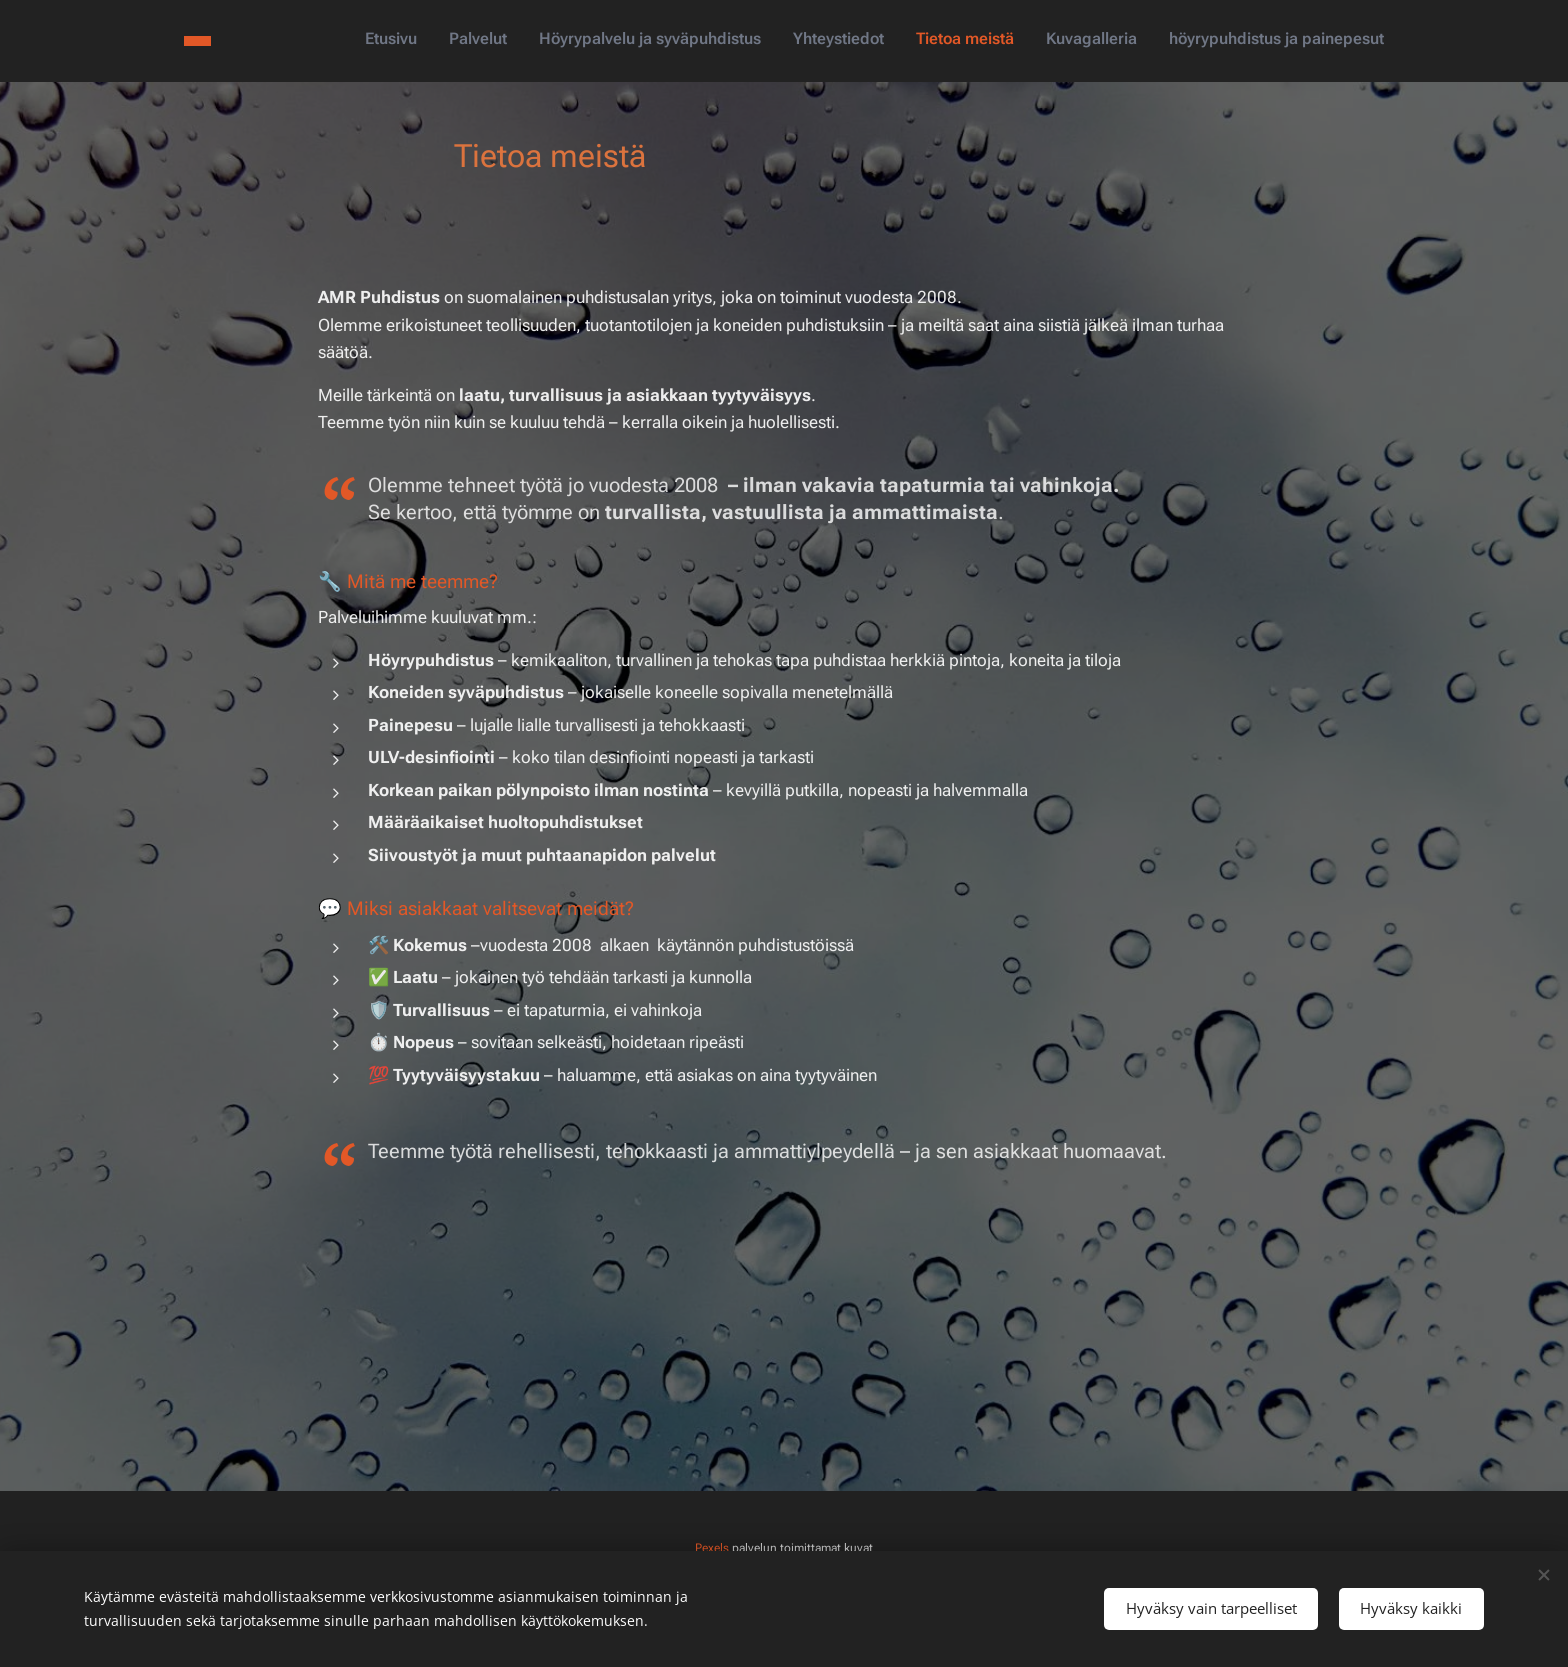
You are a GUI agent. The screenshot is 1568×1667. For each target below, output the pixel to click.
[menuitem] (1197, 41)
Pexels (712, 1548)
